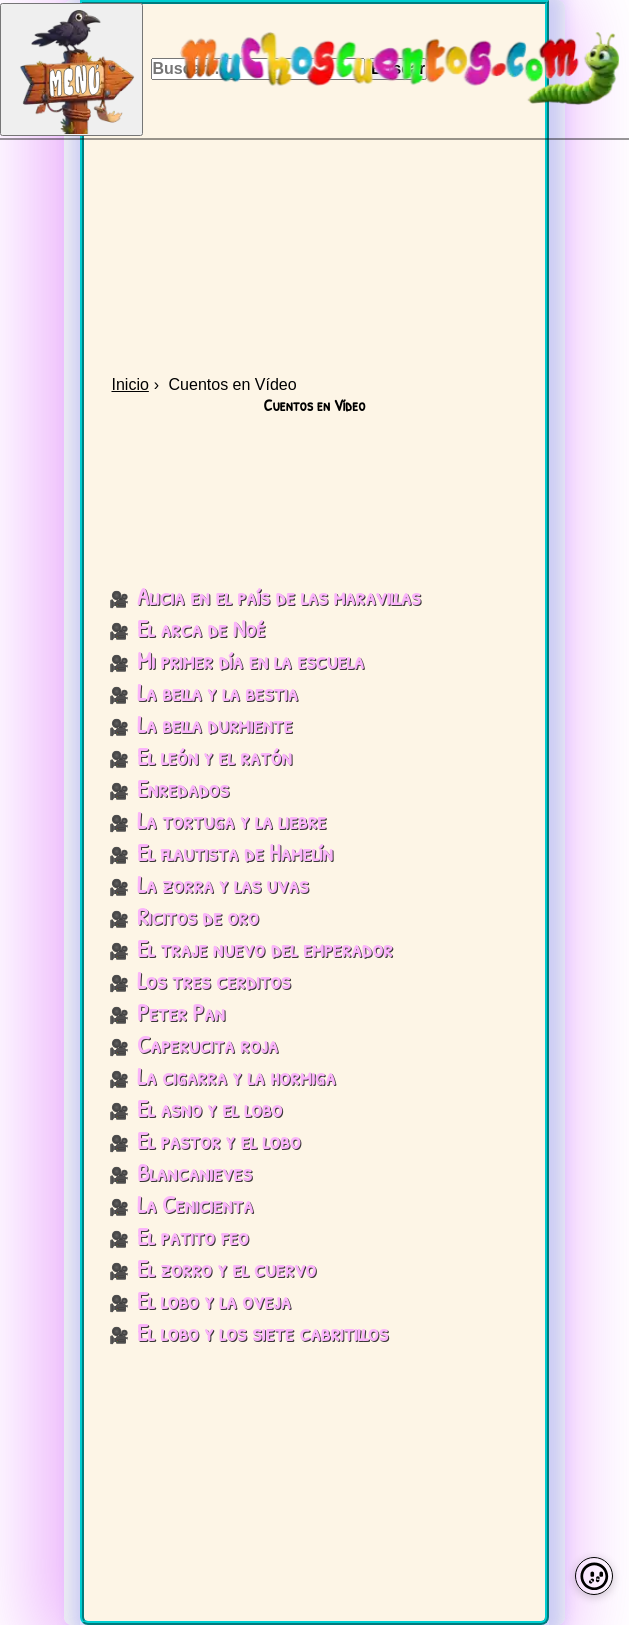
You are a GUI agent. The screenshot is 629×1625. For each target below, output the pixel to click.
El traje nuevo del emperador (265, 948)
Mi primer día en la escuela (250, 660)
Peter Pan (181, 1012)
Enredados (183, 788)
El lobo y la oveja (214, 1300)
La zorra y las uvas (222, 884)
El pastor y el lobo (219, 1140)
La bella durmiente (214, 724)
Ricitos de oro (198, 916)
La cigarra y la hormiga (236, 1076)
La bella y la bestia (217, 692)
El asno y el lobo (209, 1108)
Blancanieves (194, 1172)
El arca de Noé (201, 628)
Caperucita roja (207, 1044)
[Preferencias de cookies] (594, 1576)
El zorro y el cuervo (226, 1268)
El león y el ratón (214, 756)
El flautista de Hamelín (235, 852)
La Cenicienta (195, 1204)
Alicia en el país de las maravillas (279, 596)
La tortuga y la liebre (231, 820)
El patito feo (193, 1236)
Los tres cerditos (213, 980)
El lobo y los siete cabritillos (262, 1332)
